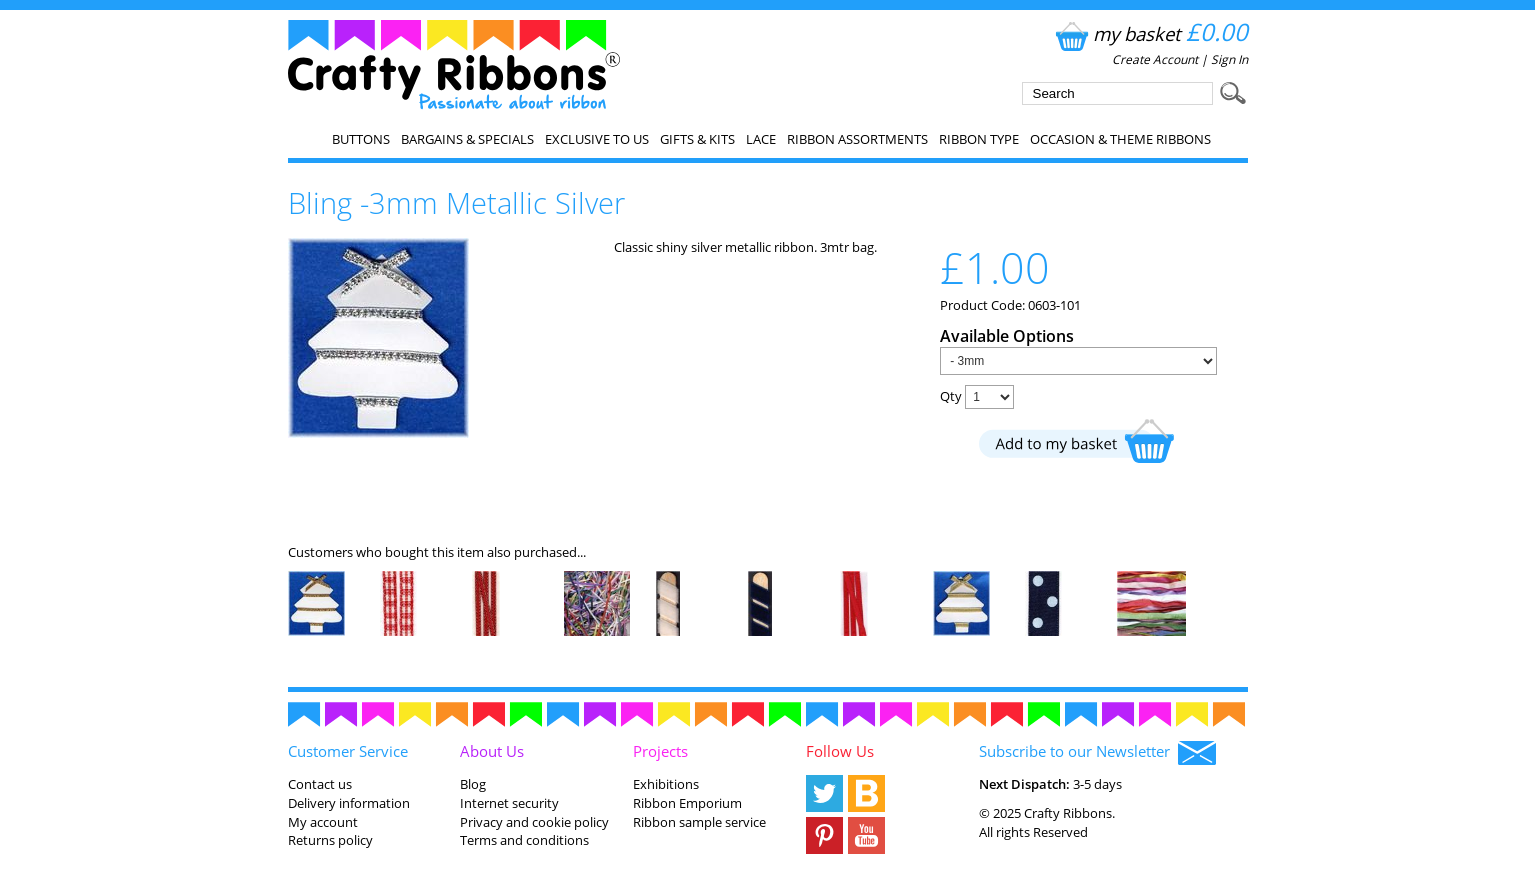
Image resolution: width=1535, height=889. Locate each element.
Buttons (361, 139)
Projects (660, 751)
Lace (761, 139)
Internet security (509, 803)
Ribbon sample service (699, 822)
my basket (1149, 33)
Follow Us (840, 751)
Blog (473, 784)
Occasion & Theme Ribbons (1120, 139)
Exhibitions (666, 784)
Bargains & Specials (467, 139)
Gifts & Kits (697, 139)
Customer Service (348, 751)
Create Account (1155, 59)
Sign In (1229, 59)
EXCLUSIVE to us (597, 139)
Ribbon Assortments (857, 139)
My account (323, 822)
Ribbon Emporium (687, 803)
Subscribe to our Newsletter (1097, 753)
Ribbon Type (979, 139)
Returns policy (330, 840)
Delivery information (349, 803)
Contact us (320, 784)
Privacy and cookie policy (534, 822)
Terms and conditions (524, 840)
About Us (492, 751)
